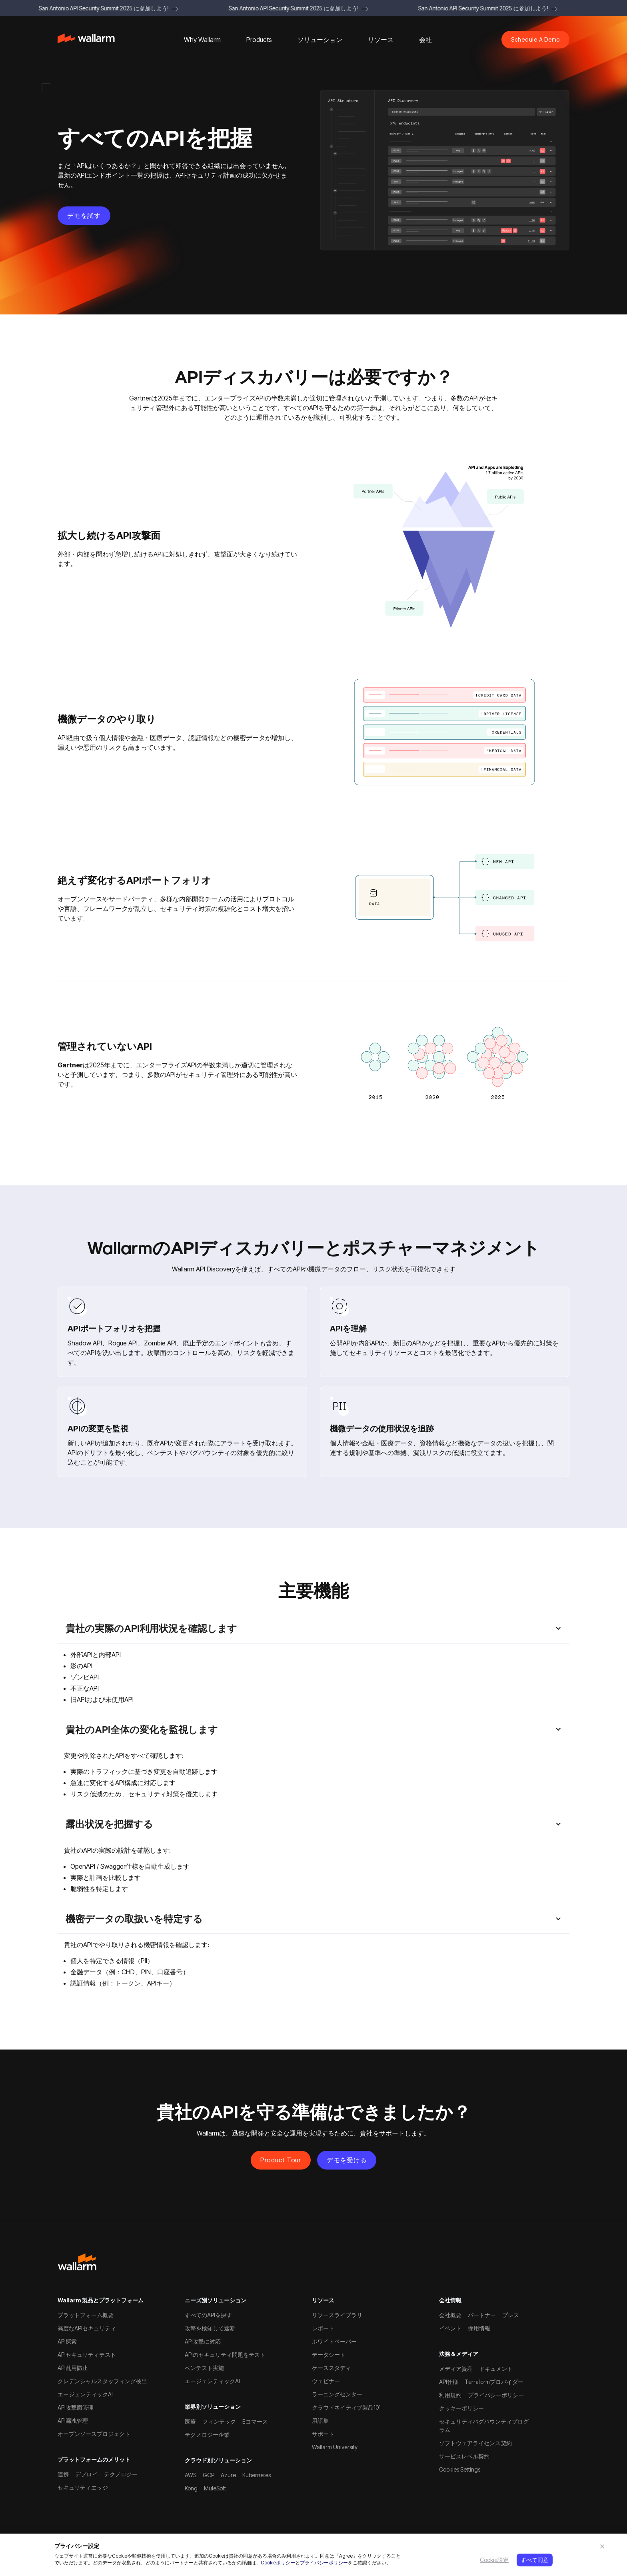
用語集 (320, 2420)
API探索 (67, 2341)
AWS (190, 2475)
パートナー (482, 2315)
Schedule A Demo (535, 39)
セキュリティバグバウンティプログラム (484, 2425)
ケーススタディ (331, 2367)
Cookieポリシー (278, 2563)
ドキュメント (496, 2368)
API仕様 (448, 2381)
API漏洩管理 (73, 2420)
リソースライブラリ (337, 2315)
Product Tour (280, 2160)
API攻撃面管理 (76, 2407)
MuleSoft (215, 2488)
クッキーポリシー (461, 2408)
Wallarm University (334, 2447)
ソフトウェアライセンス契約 (475, 2443)
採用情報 (479, 2328)
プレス (510, 2315)
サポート (323, 2433)
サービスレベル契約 (464, 2456)
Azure (228, 2475)
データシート (328, 2354)
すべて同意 (535, 2559)
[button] (202, 39)
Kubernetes (256, 2475)
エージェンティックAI (85, 2394)
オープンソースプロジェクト (94, 2433)
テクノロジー (121, 2474)
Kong (191, 2488)
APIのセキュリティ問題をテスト (225, 2354)
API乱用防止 (73, 2367)
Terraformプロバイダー (494, 2381)
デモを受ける (347, 2160)
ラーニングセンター (337, 2394)
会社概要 (450, 2315)
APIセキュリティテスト (87, 2354)
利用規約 (450, 2395)
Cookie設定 (494, 2559)
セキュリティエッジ (83, 2487)
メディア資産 (456, 2368)
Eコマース (255, 2421)
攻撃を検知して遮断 (210, 2328)
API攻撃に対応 (203, 2341)
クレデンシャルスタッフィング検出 (102, 2381)
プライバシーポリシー (324, 2563)
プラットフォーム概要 (86, 2315)
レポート (323, 2328)
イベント (450, 2328)
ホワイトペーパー (334, 2341)
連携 (63, 2474)
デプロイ (86, 2474)
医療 (190, 2421)
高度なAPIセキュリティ (87, 2328)
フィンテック (219, 2421)
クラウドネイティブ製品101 (346, 2407)
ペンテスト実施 (204, 2367)
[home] (86, 39)
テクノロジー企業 (207, 2434)
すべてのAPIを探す (208, 2315)
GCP (208, 2475)
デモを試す (84, 216)
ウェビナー (326, 2381)
